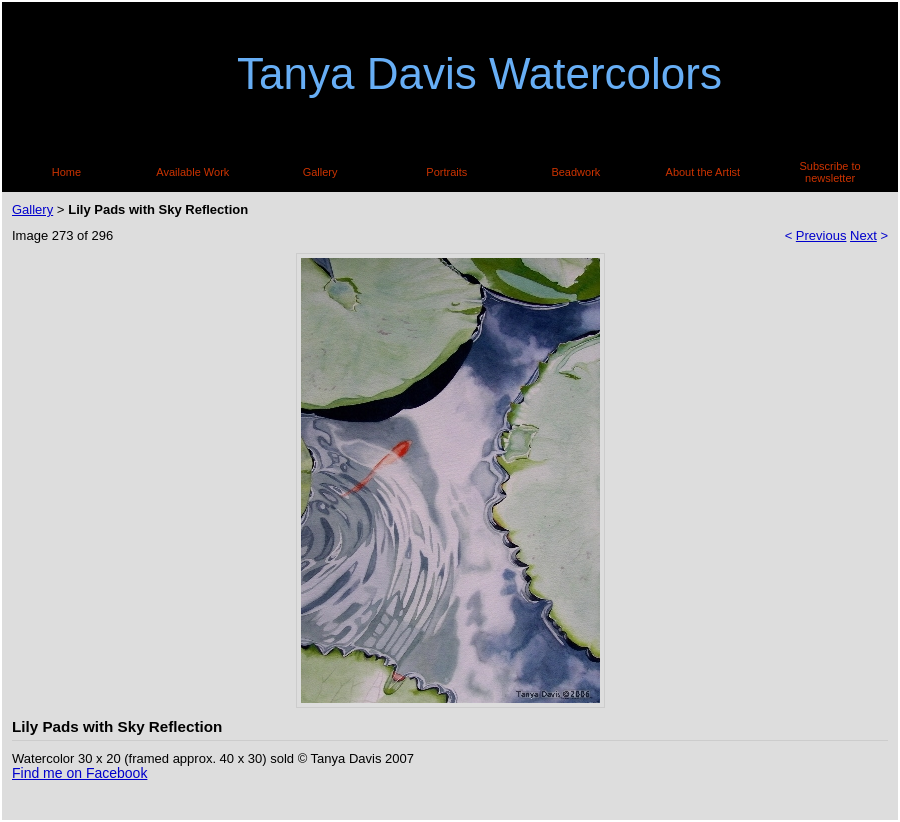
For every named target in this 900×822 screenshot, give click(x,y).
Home (66, 172)
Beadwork (575, 172)
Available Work (192, 172)
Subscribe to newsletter (830, 172)
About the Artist (703, 172)
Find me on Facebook (79, 773)
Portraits (446, 172)
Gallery (320, 172)
